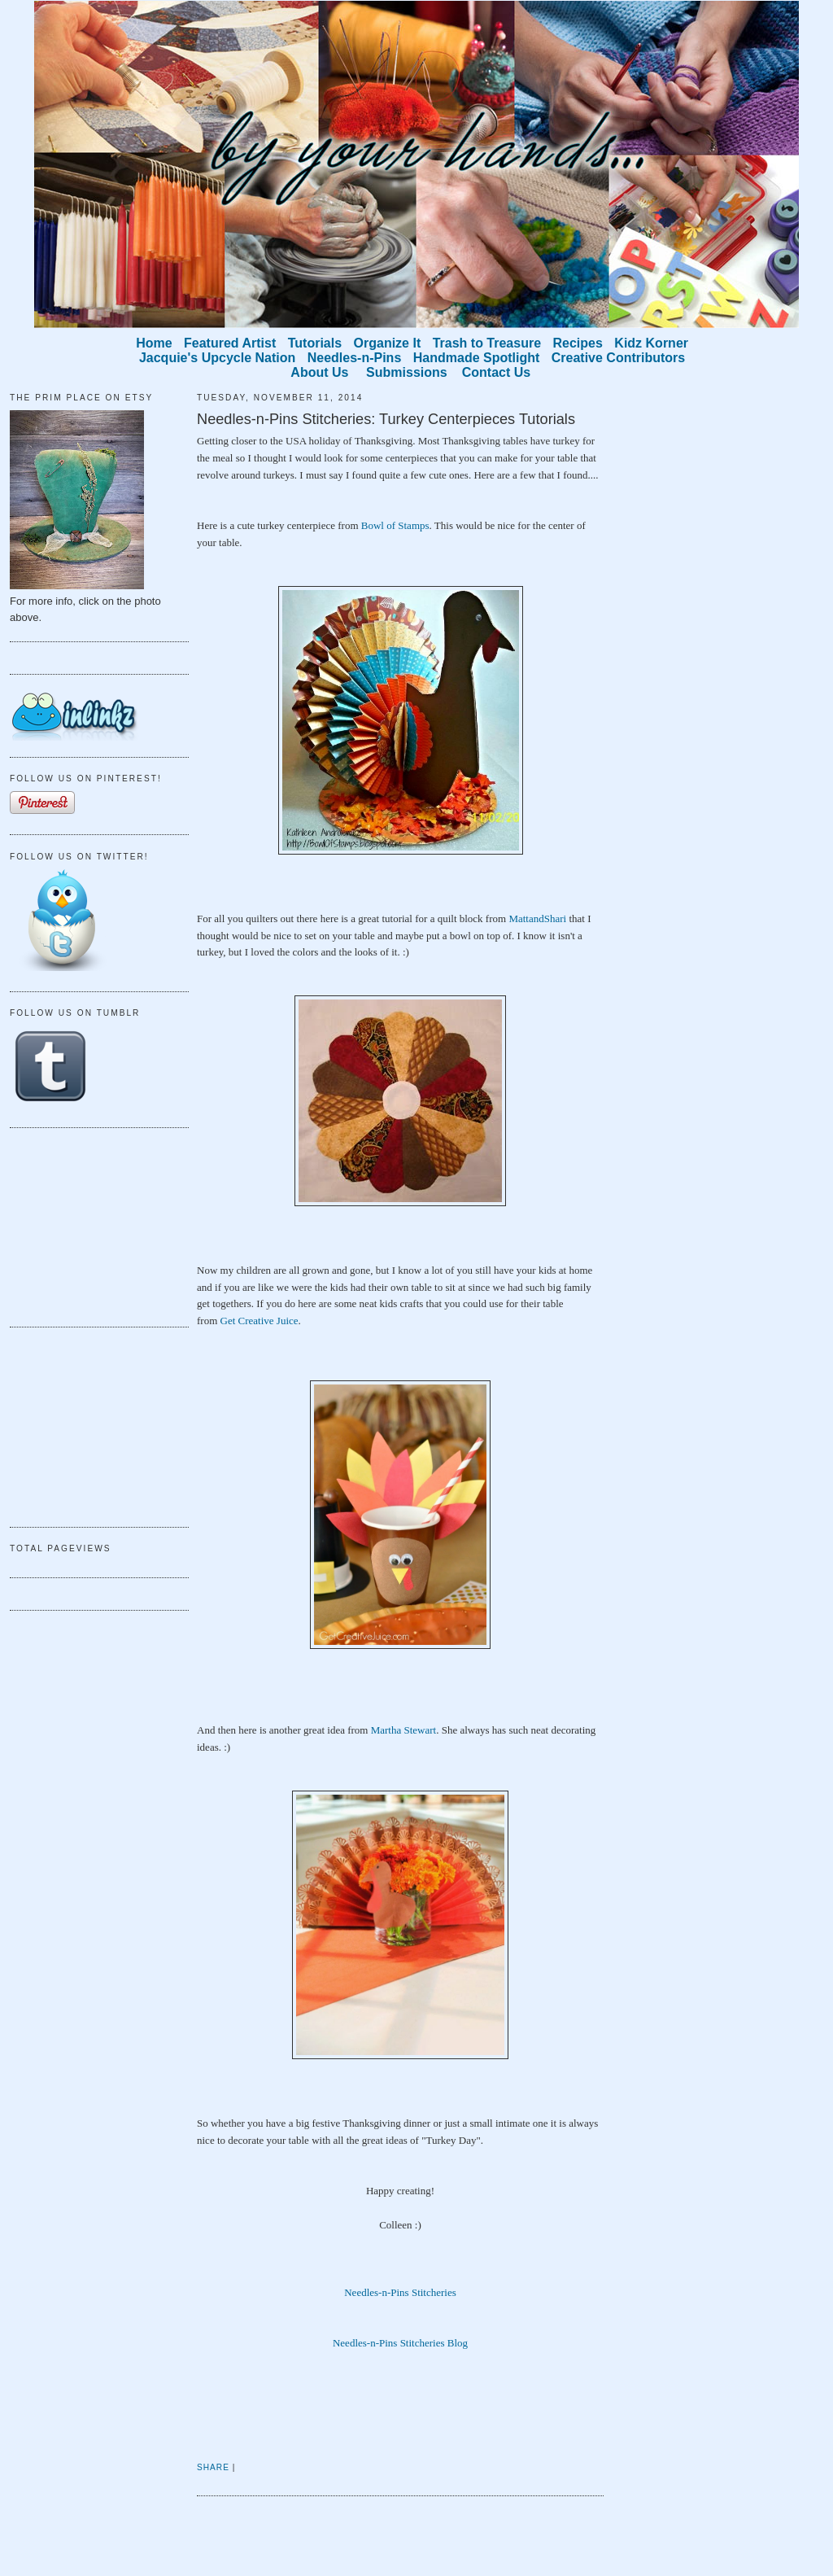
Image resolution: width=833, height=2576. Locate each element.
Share (213, 2467)
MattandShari (537, 918)
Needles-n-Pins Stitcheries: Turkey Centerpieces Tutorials (386, 419)
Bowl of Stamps (395, 525)
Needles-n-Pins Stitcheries (400, 2292)
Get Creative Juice (259, 1320)
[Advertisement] (91, 1225)
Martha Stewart (404, 1730)
